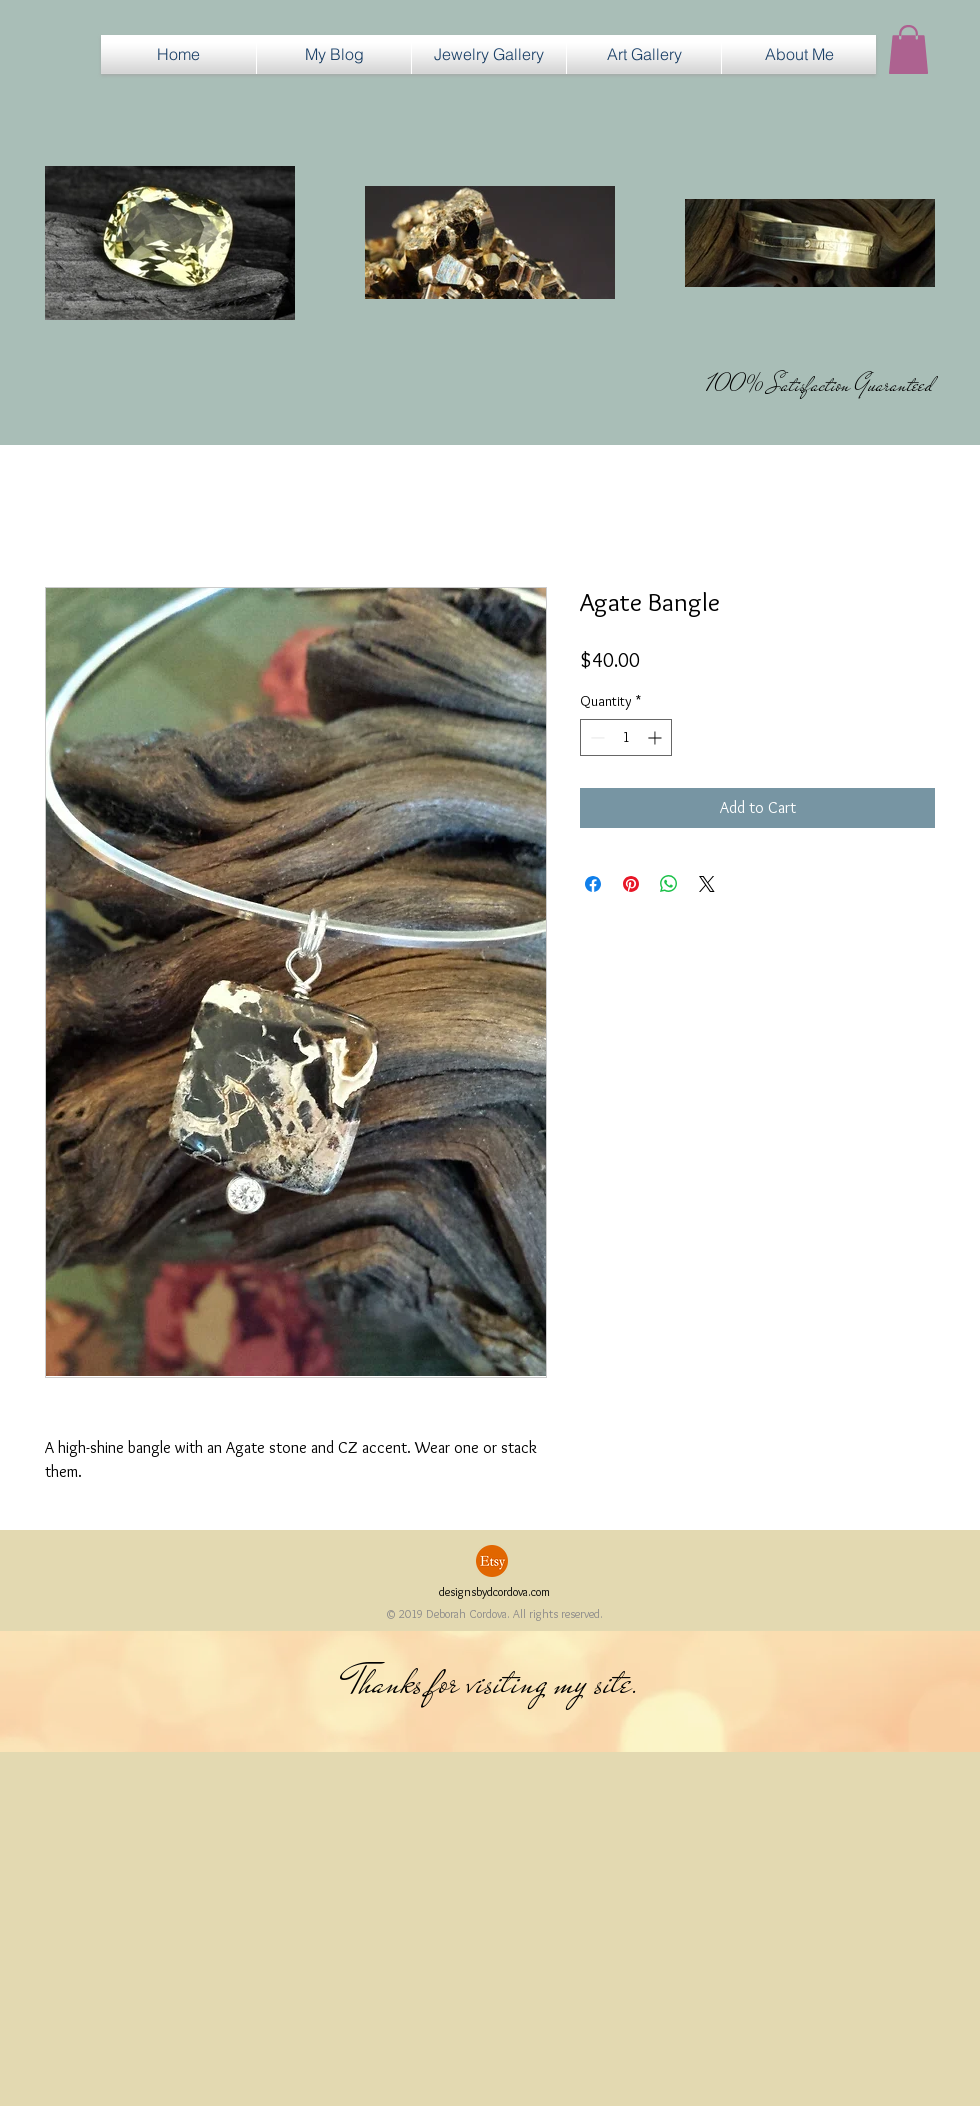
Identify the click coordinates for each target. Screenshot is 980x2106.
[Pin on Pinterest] (631, 884)
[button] (489, 54)
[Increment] (656, 737)
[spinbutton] (626, 737)
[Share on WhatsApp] (669, 884)
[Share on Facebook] (593, 884)
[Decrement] (595, 737)
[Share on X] (707, 884)
